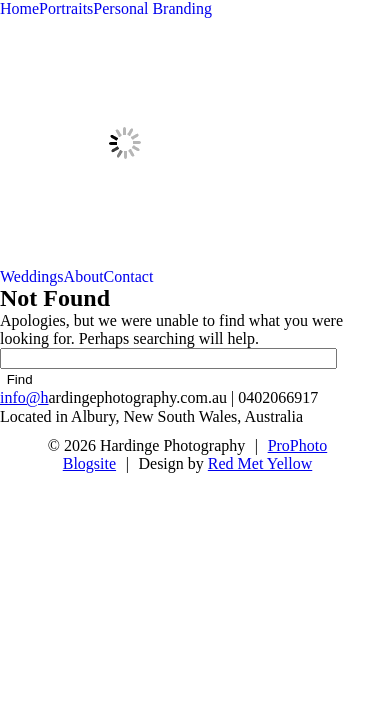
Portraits (66, 8)
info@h (24, 397)
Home (19, 8)
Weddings (32, 276)
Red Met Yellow (260, 463)
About (84, 276)
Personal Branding (152, 8)
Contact (129, 276)
